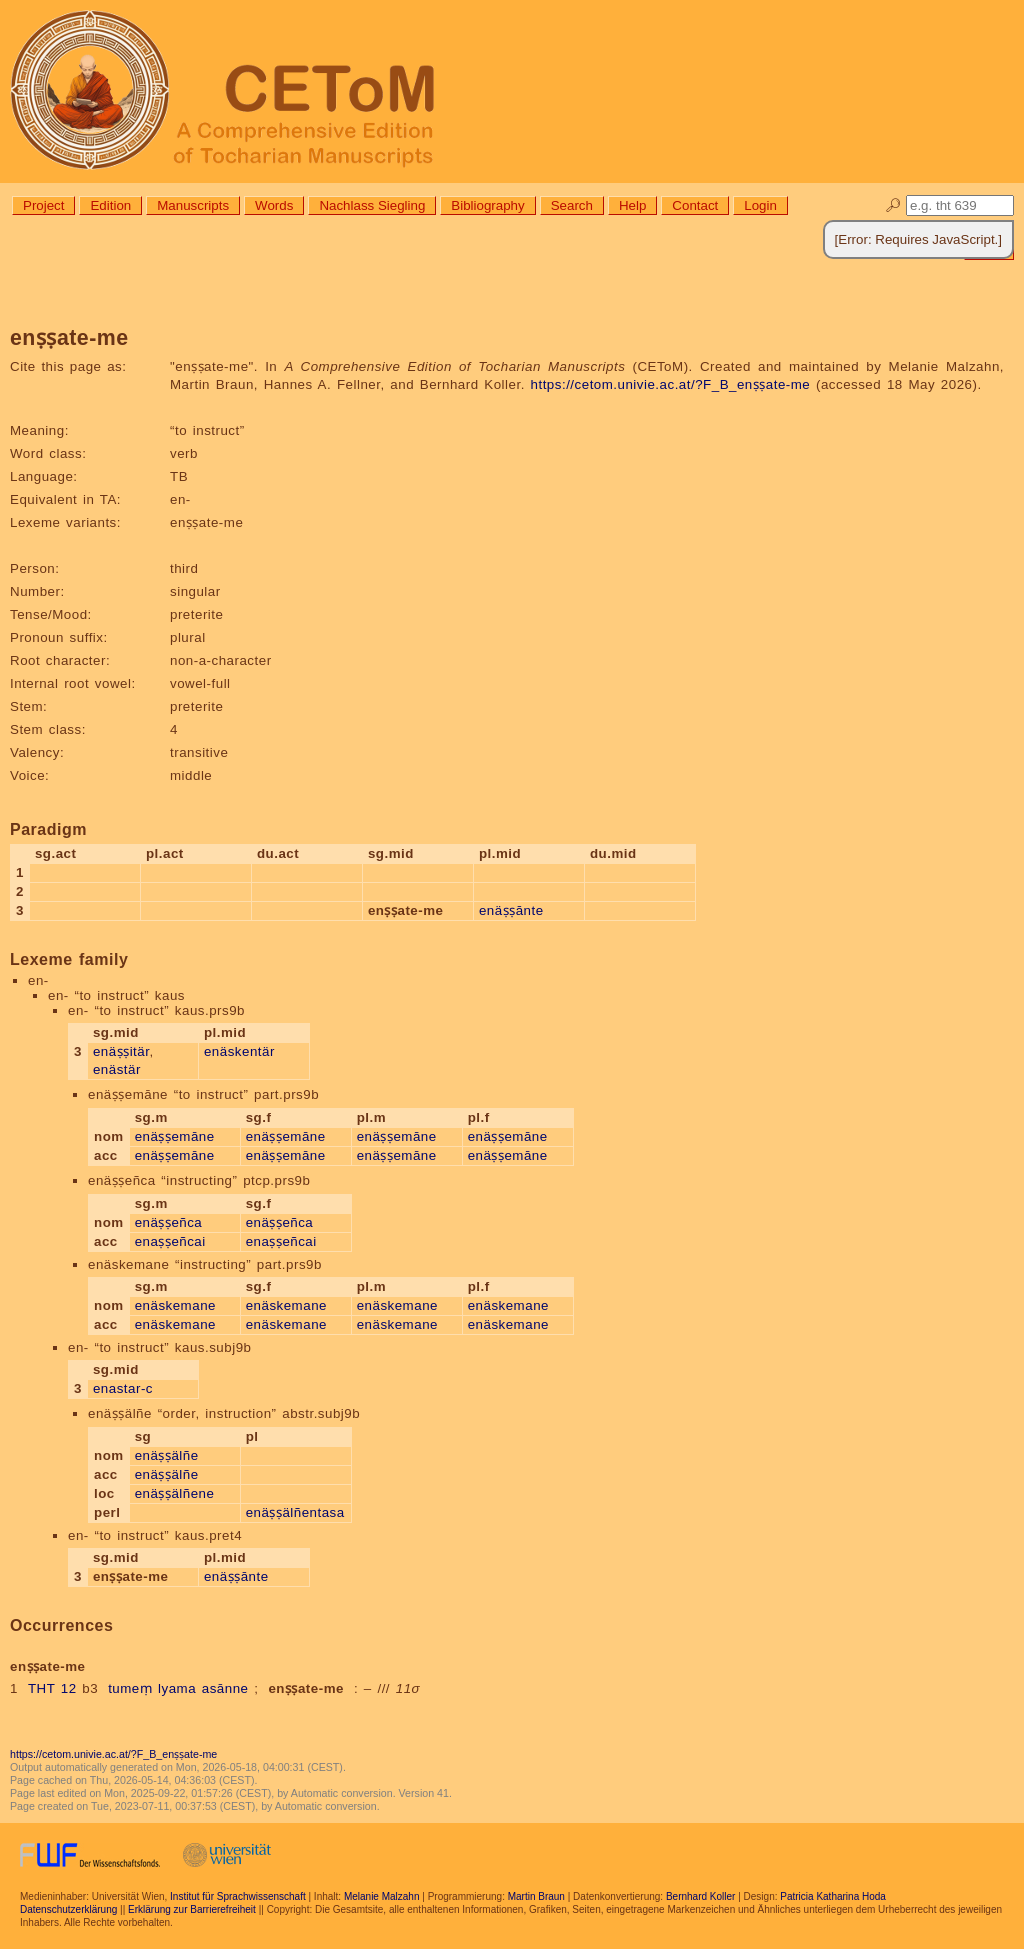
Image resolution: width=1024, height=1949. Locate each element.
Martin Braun (536, 1896)
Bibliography (487, 205)
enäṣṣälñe (167, 1455)
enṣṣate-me (306, 1688)
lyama (177, 1688)
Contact (695, 205)
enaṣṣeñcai (170, 1241)
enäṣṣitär (121, 1051)
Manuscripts (193, 205)
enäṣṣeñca (169, 1222)
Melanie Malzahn (382, 1896)
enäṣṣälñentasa (295, 1512)
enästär (117, 1069)
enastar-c (123, 1388)
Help (632, 205)
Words (274, 205)
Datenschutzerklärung (68, 1909)
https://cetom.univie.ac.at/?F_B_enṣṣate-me (671, 384)
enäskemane (175, 1305)
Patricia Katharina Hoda (833, 1896)
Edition (110, 205)
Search (572, 205)
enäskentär (239, 1051)
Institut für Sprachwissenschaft (238, 1896)
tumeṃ (130, 1688)
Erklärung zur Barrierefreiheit (192, 1909)
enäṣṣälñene (175, 1493)
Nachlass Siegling (372, 205)
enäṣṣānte (511, 910)
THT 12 (52, 1688)
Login (760, 205)
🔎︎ (893, 205)
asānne (225, 1688)
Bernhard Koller (700, 1896)
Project (43, 205)
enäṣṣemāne (175, 1136)
